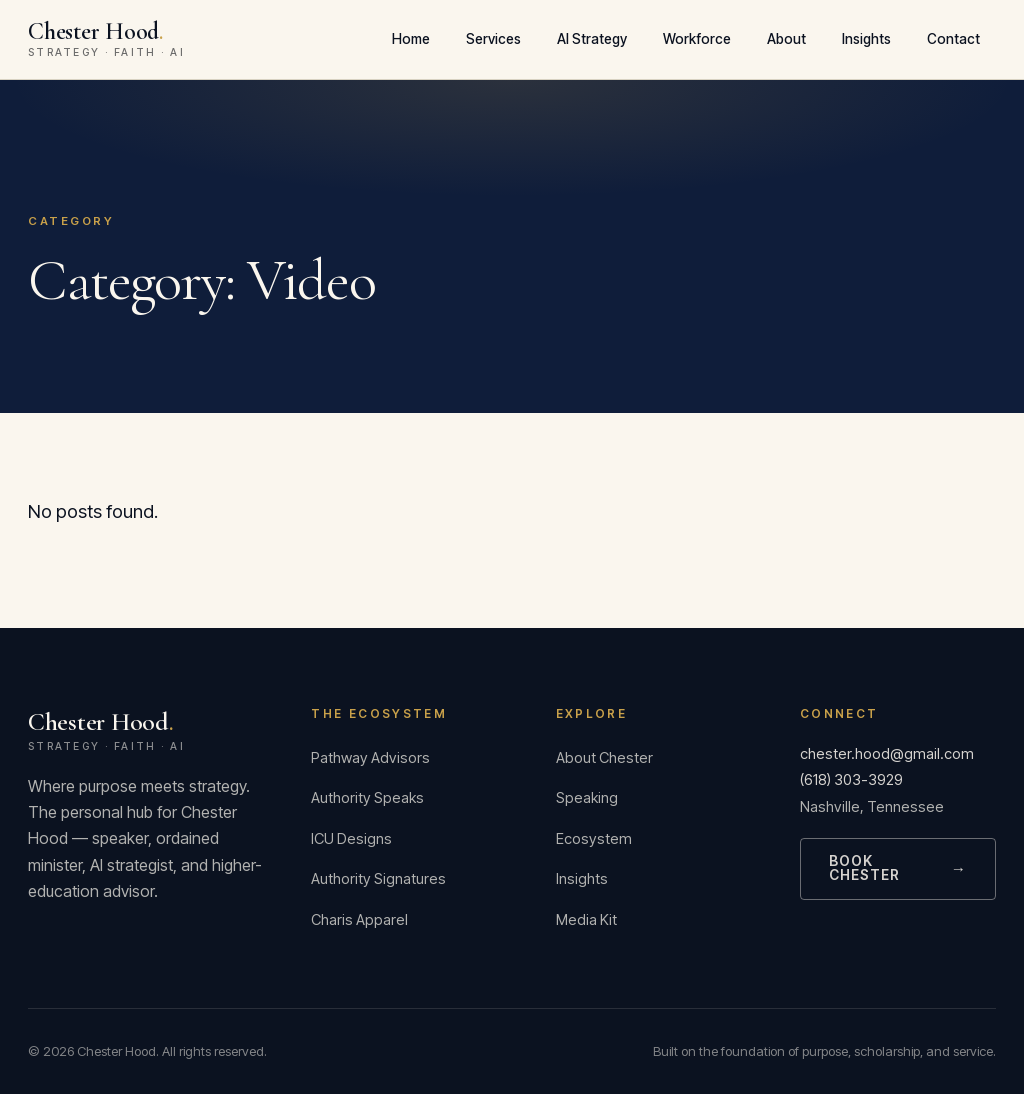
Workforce (697, 39)
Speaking (587, 798)
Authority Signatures (378, 879)
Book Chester (898, 868)
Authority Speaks (367, 798)
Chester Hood (145, 729)
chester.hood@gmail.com (887, 754)
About (786, 39)
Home (411, 39)
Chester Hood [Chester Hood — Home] (106, 39)
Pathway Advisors (370, 758)
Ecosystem (594, 839)
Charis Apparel (359, 920)
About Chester (604, 758)
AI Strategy (592, 39)
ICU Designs (351, 839)
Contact (953, 39)
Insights (866, 39)
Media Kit (586, 920)
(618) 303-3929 (851, 780)
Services (493, 39)
